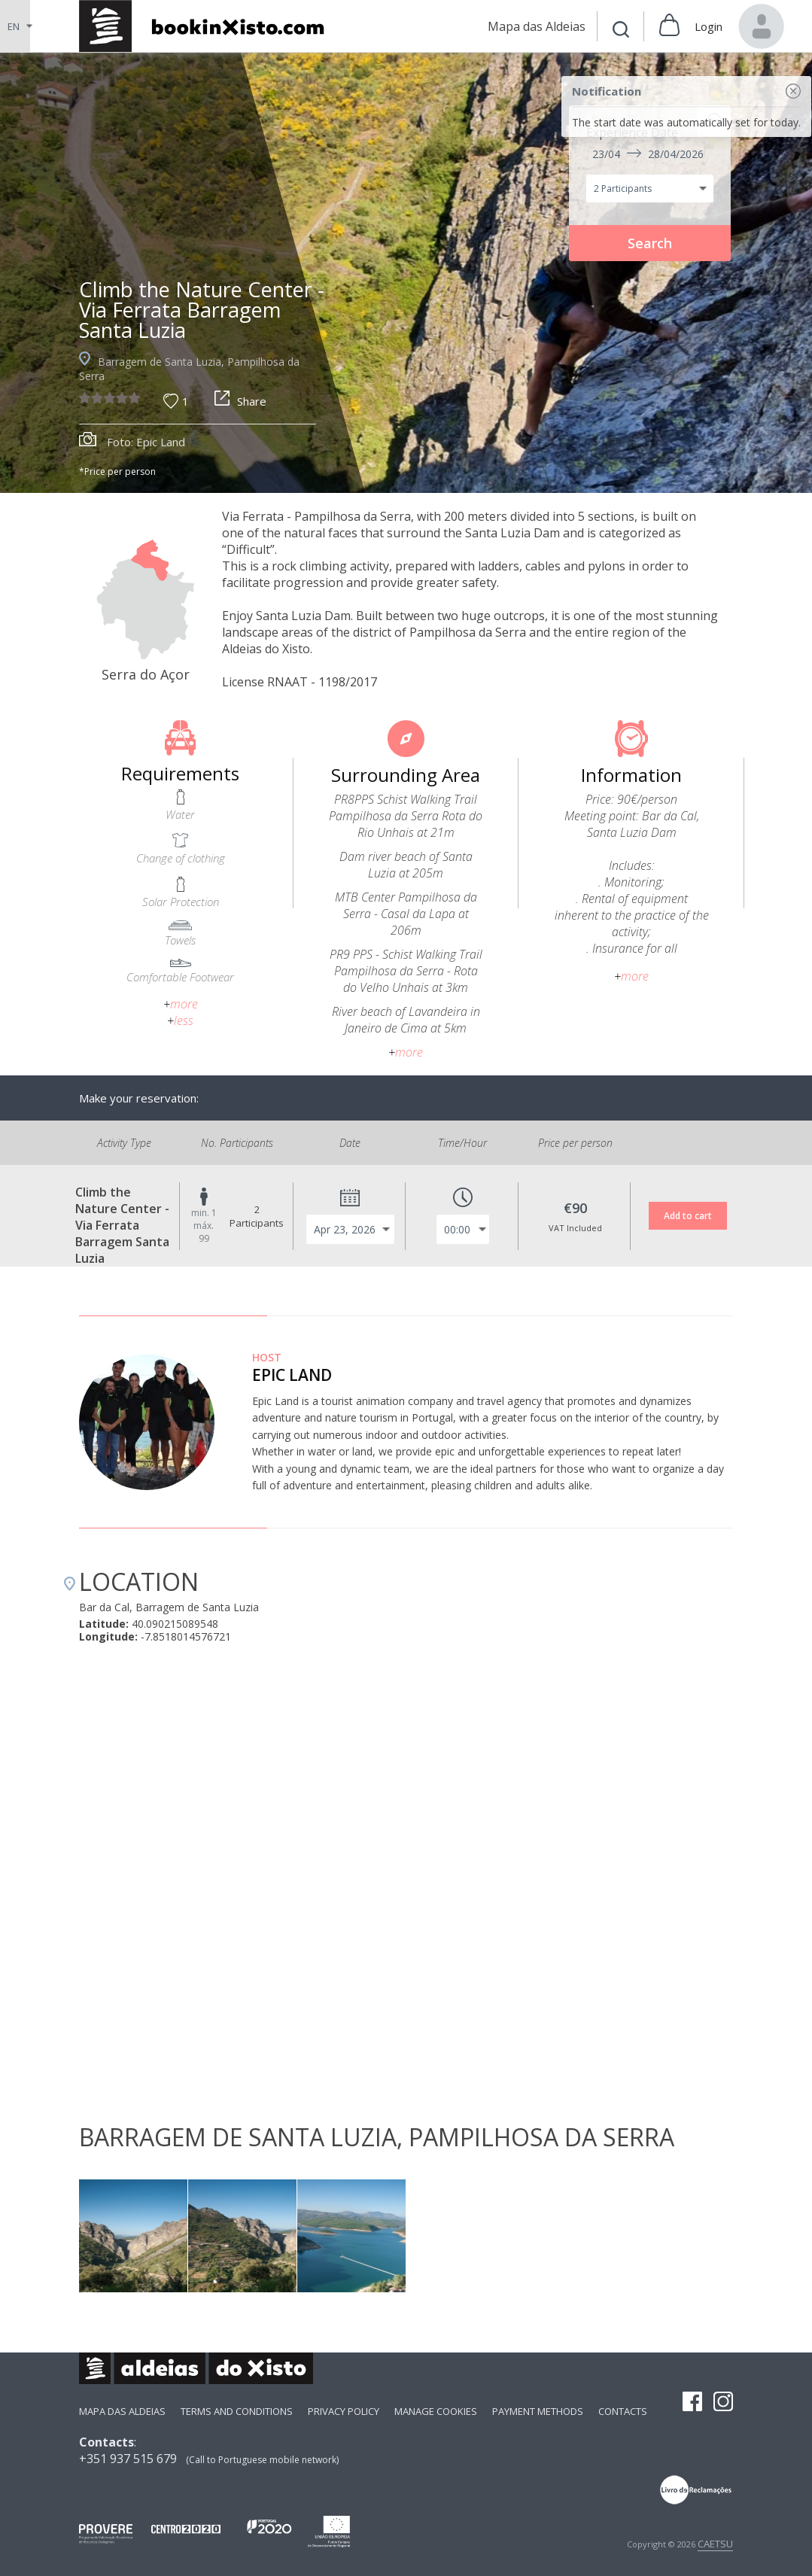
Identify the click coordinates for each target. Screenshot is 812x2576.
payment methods (537, 2411)
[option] (406, 273)
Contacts (622, 2411)
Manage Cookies (435, 2411)
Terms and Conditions (237, 2411)
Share (240, 401)
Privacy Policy (343, 2411)
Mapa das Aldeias (122, 2411)
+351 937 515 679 (128, 2458)
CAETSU (715, 2543)
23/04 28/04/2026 (648, 154)
